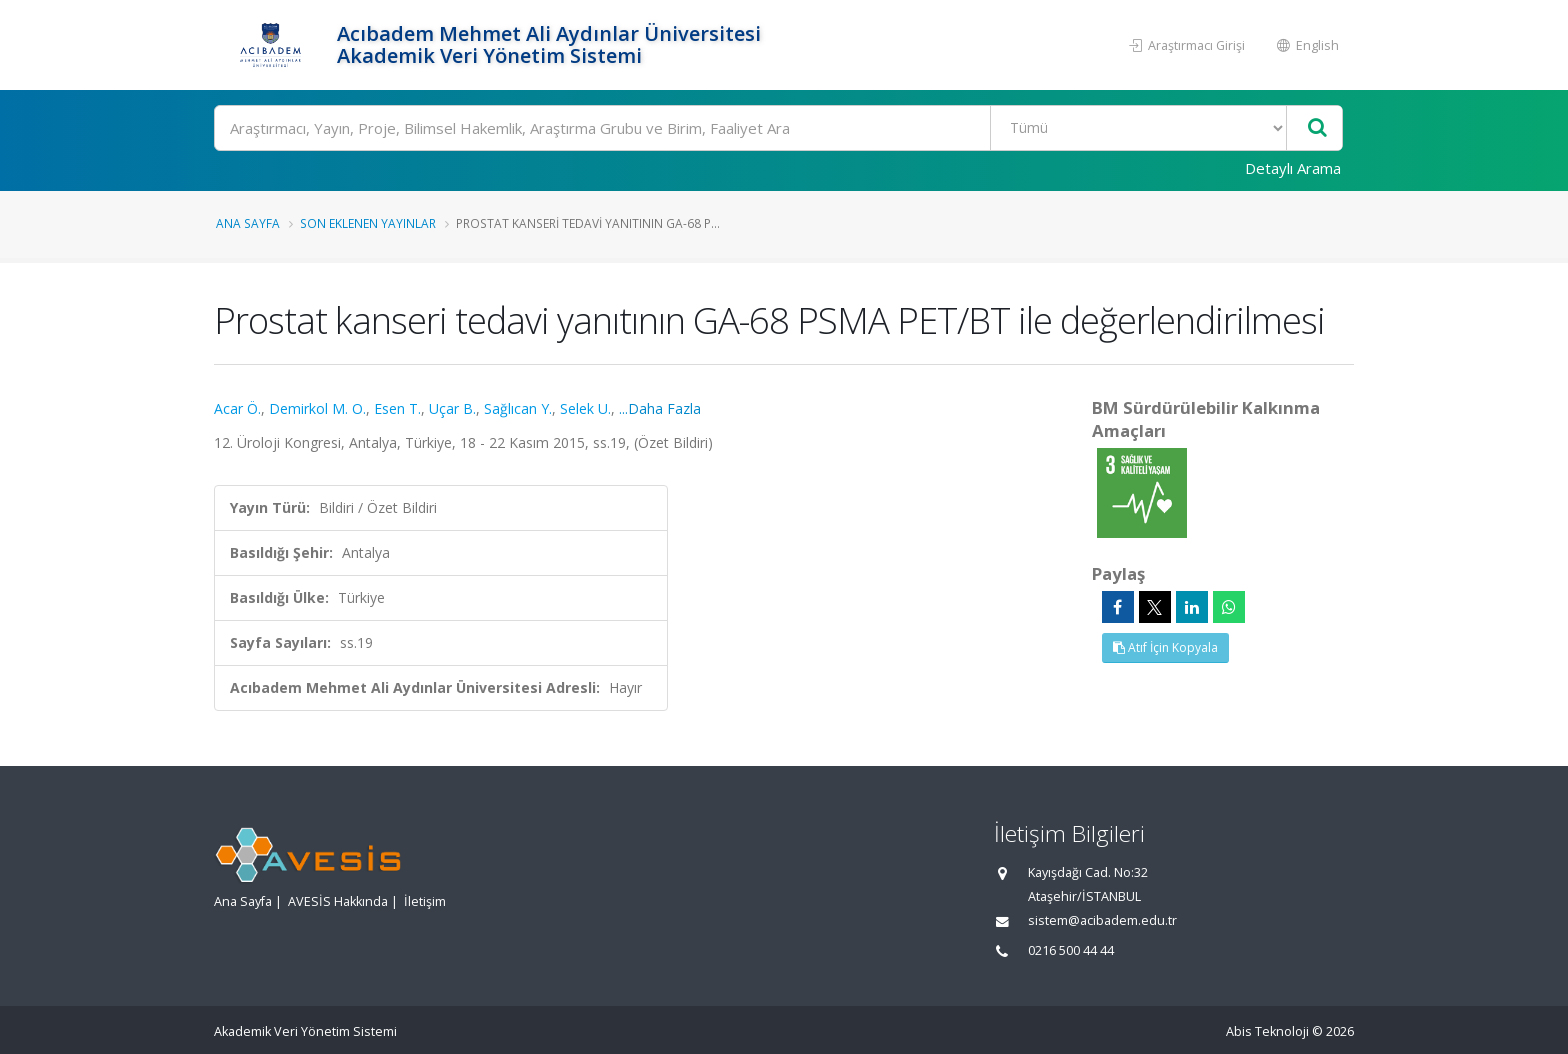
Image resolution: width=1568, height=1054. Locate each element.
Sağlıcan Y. (518, 408)
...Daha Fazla (660, 408)
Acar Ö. (237, 408)
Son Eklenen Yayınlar (368, 223)
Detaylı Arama (1293, 168)
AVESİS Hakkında (338, 901)
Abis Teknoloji (1267, 1031)
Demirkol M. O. (317, 408)
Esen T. (397, 408)
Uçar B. (452, 408)
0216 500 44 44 (1071, 950)
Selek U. (585, 408)
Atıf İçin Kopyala (1165, 647)
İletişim (425, 901)
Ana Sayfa (248, 223)
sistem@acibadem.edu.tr (1102, 920)
